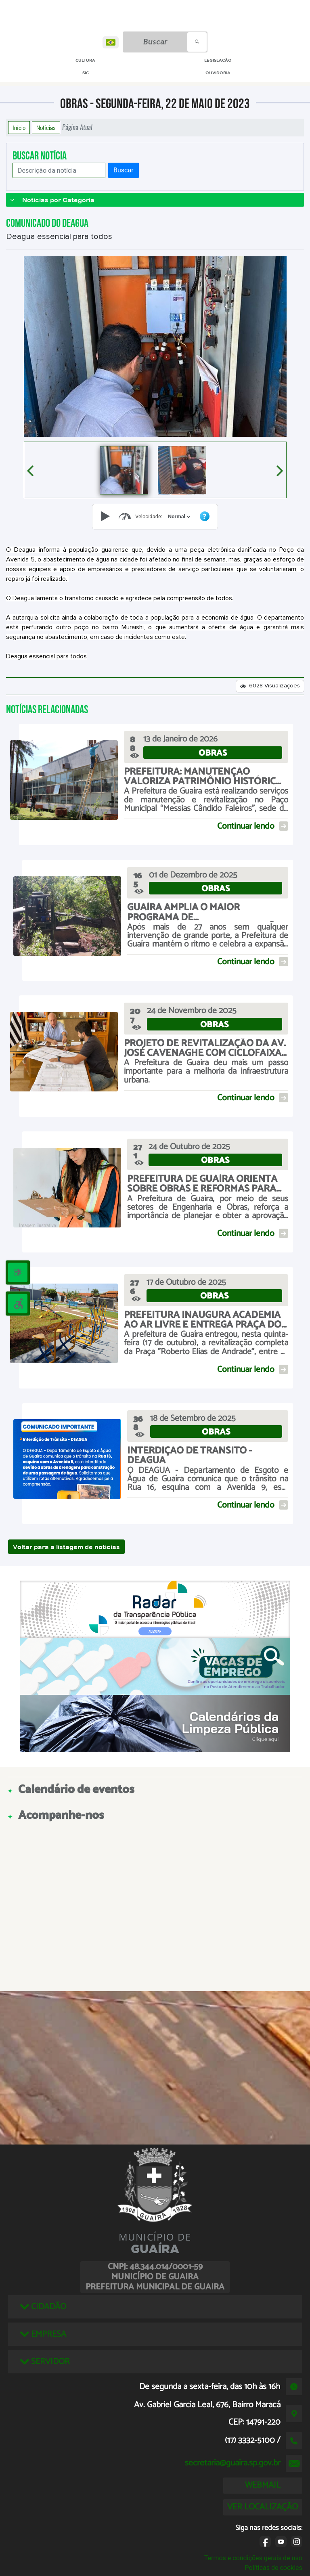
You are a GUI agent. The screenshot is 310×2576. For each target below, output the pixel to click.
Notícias (46, 128)
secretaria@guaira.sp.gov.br (233, 2463)
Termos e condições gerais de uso (253, 2558)
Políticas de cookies (273, 2568)
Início (19, 128)
